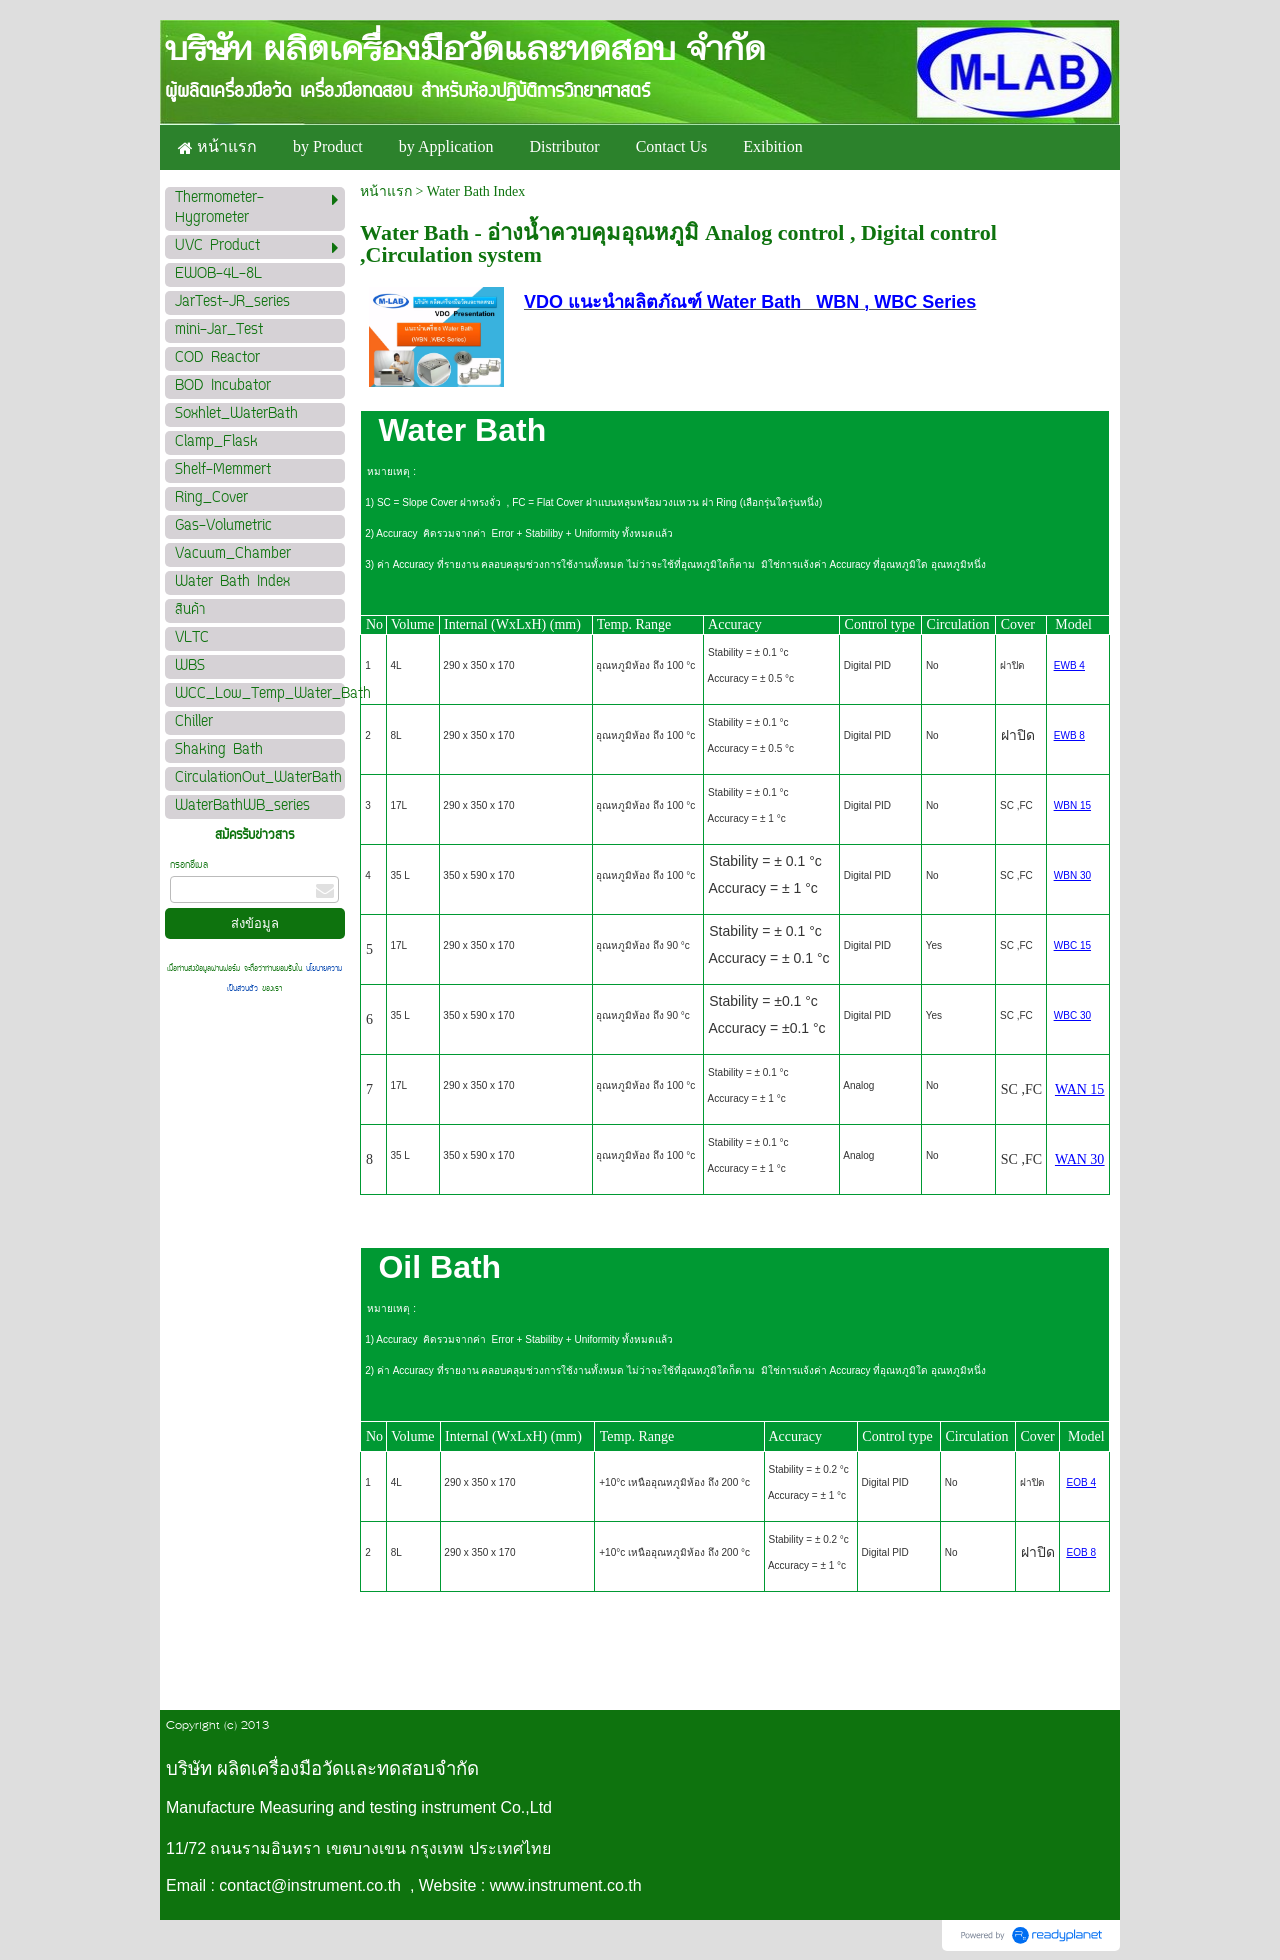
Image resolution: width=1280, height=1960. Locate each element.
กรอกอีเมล (189, 865)
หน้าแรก (386, 191)
